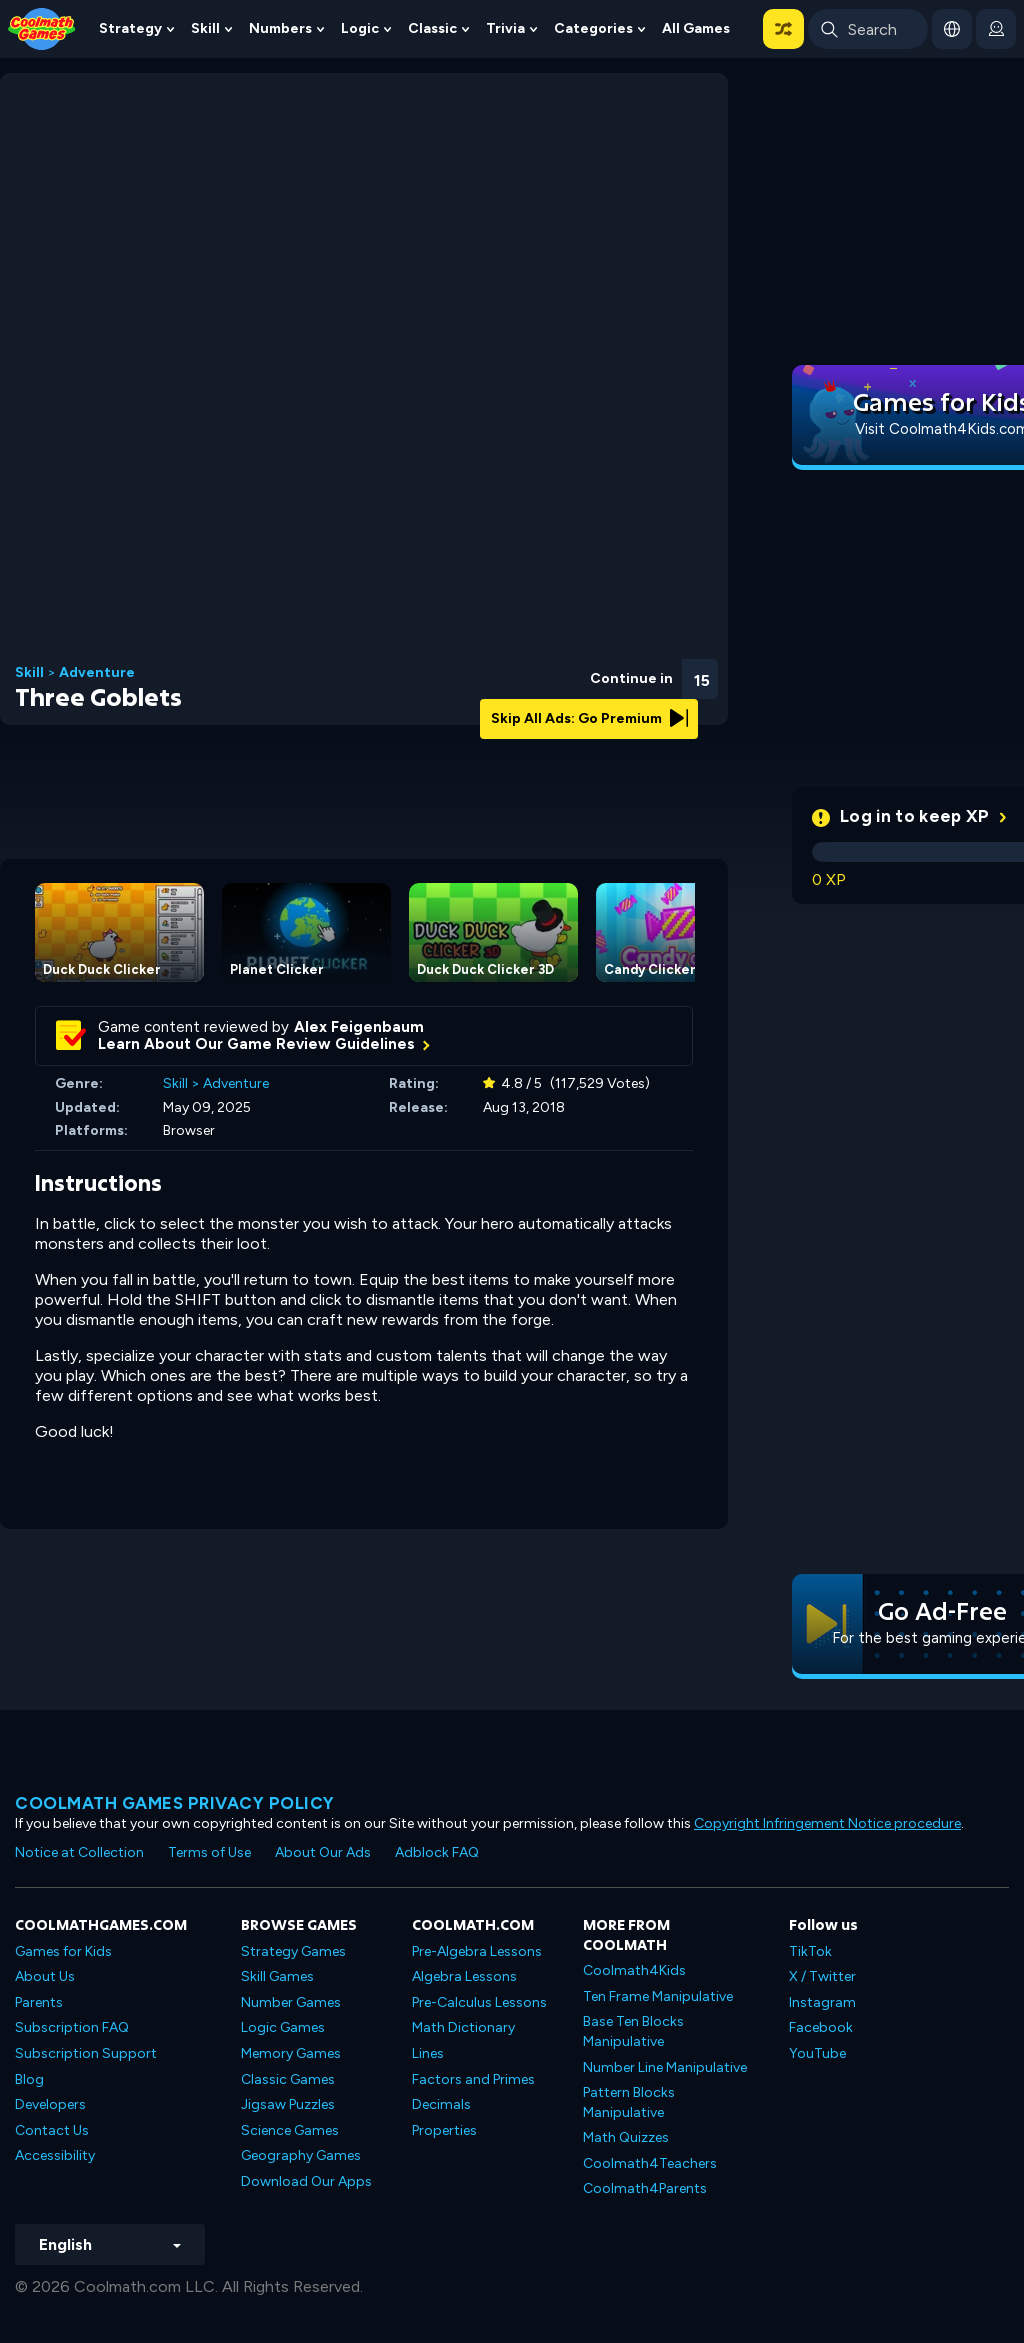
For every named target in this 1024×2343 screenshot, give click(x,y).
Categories (593, 28)
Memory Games (291, 2053)
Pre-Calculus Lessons (479, 2002)
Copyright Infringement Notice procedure (827, 1823)
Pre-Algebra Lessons (477, 1951)
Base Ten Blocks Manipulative (633, 2031)
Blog (29, 2079)
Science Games (290, 2130)
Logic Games (283, 2027)
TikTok (810, 1951)
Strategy (130, 28)
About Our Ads (323, 1852)
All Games (696, 28)
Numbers (280, 28)
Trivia (505, 28)
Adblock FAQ (437, 1852)
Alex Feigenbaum (359, 1027)
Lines (428, 2053)
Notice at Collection (79, 1852)
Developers (50, 2104)
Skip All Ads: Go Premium (589, 718)
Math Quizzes (626, 2137)
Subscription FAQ (72, 2027)
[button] (783, 29)
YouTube (817, 2053)
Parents (39, 2002)
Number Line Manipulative (665, 2067)
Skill (205, 28)
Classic (432, 28)
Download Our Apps (306, 2181)
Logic (360, 28)
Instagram (822, 2002)
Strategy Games (293, 1951)
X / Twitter (822, 1976)
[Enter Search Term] (868, 29)
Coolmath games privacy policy (175, 1803)
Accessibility (55, 2155)
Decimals (441, 2104)
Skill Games (277, 1976)
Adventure (97, 673)
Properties (444, 2130)
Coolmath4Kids (634, 1970)
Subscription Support (86, 2053)
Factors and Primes (473, 2079)
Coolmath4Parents (645, 2188)
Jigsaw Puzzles (288, 2104)
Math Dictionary (463, 2027)
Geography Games (301, 2155)
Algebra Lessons (464, 1976)
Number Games (291, 2002)
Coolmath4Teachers (650, 2163)
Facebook (821, 2027)
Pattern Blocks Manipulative (629, 2102)
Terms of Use (209, 1852)
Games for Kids (63, 1951)
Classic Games (288, 2079)
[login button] (996, 29)
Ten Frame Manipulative (658, 1996)
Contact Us (52, 2130)
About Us (45, 1976)
